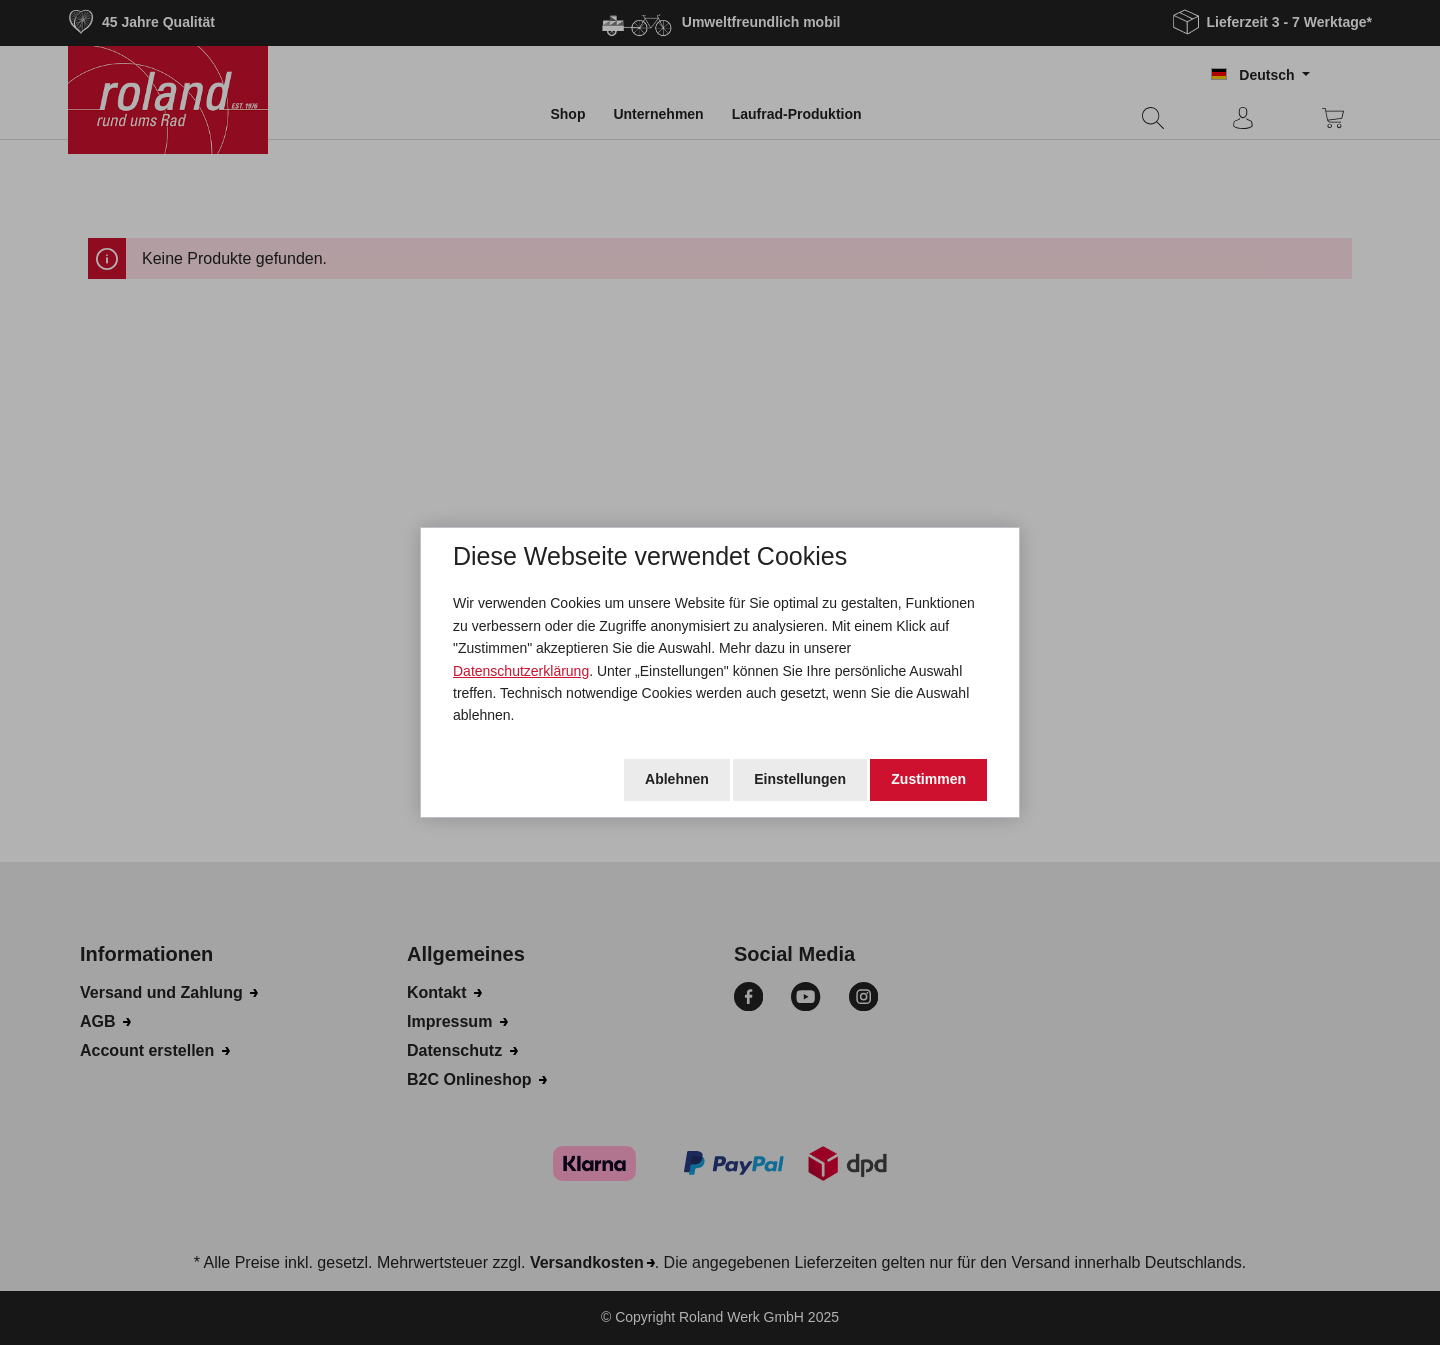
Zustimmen (928, 779)
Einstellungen (800, 779)
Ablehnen (677, 779)
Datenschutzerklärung (521, 671)
